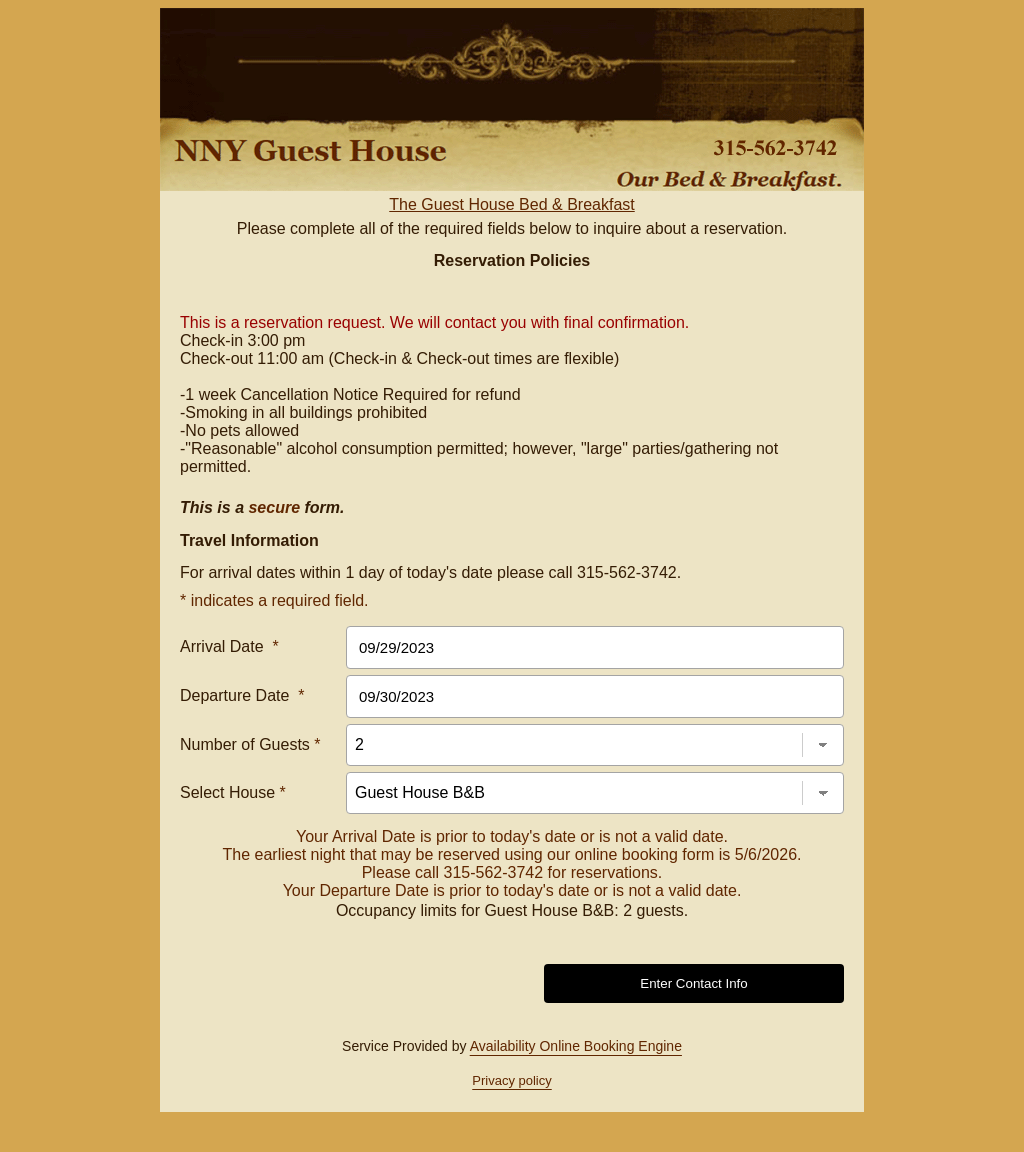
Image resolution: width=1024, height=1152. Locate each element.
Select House (233, 792)
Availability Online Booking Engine (576, 1046)
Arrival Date (229, 646)
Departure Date (242, 695)
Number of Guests (250, 744)
